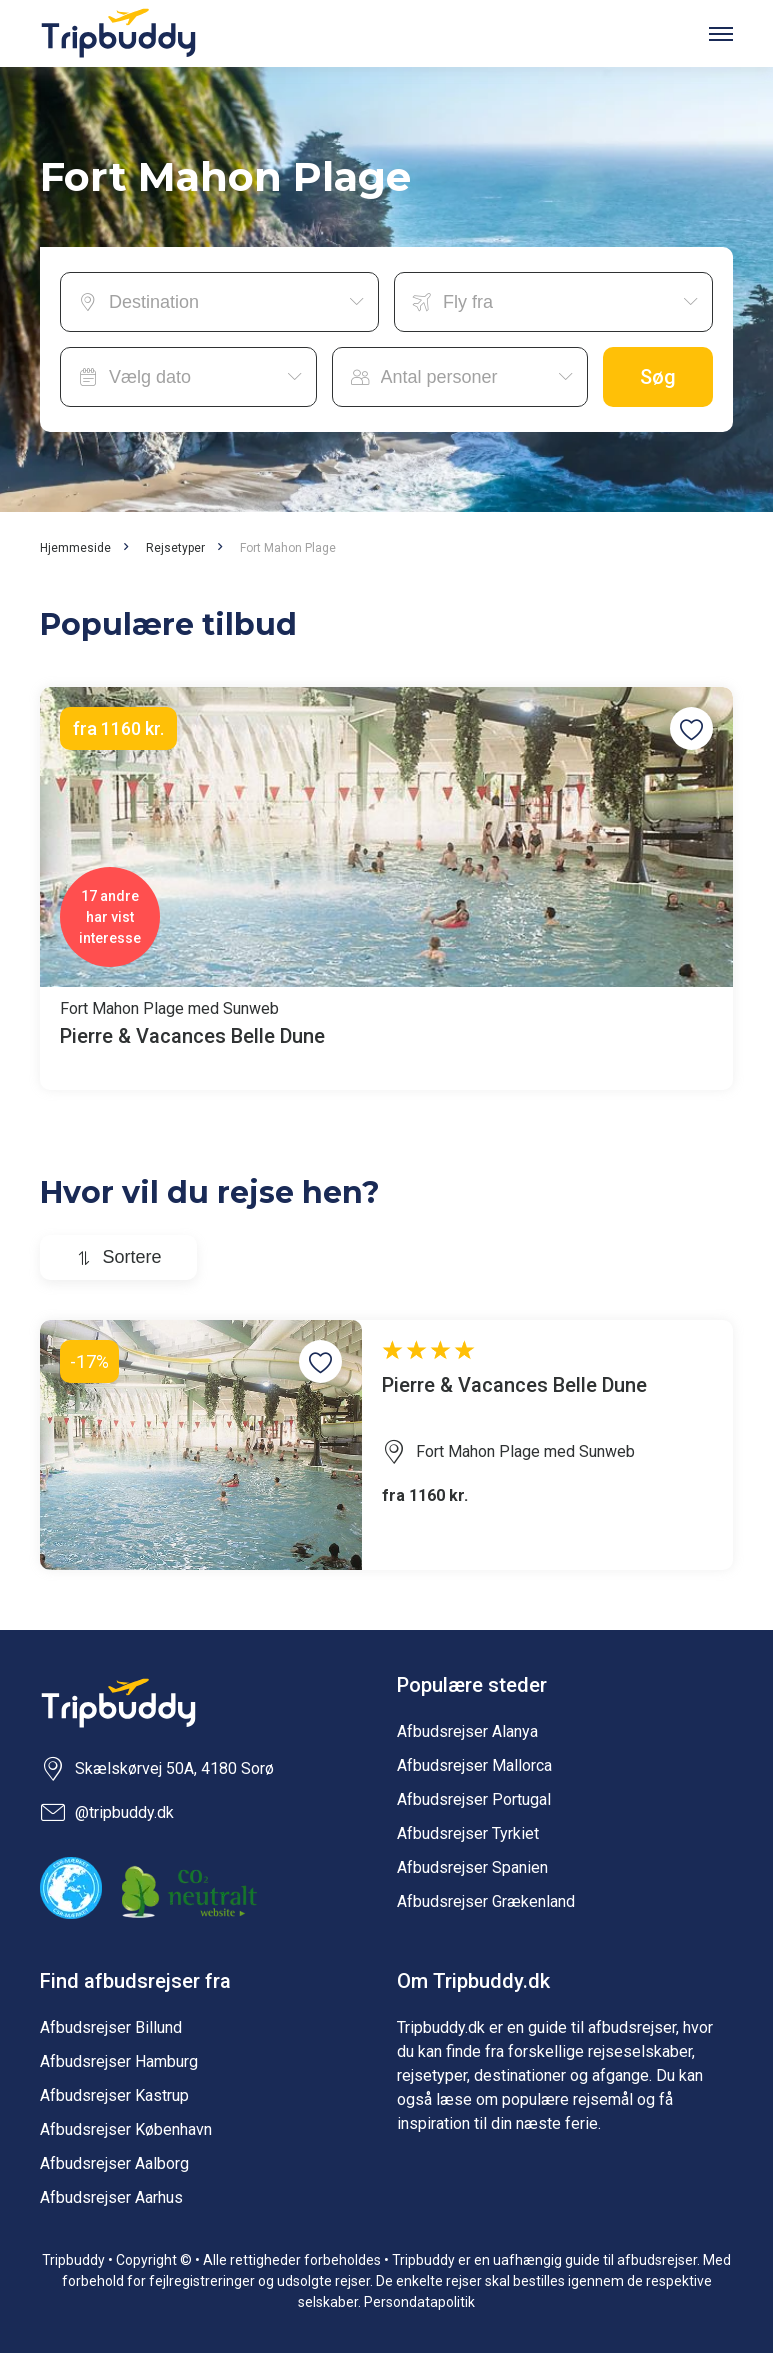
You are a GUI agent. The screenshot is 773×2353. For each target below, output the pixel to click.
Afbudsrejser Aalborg (114, 2163)
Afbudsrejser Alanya (467, 1731)
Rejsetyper (175, 548)
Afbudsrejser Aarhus (111, 2197)
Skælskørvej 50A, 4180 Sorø (157, 1769)
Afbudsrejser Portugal (474, 1799)
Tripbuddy (118, 33)
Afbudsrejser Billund (111, 2027)
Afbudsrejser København (126, 2129)
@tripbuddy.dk (107, 1813)
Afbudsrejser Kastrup (114, 2095)
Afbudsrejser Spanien (472, 1867)
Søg (658, 377)
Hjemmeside (75, 548)
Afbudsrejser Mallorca (474, 1765)
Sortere (131, 1257)
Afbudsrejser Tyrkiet (468, 1833)
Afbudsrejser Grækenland (486, 1901)
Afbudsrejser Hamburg (119, 2061)
